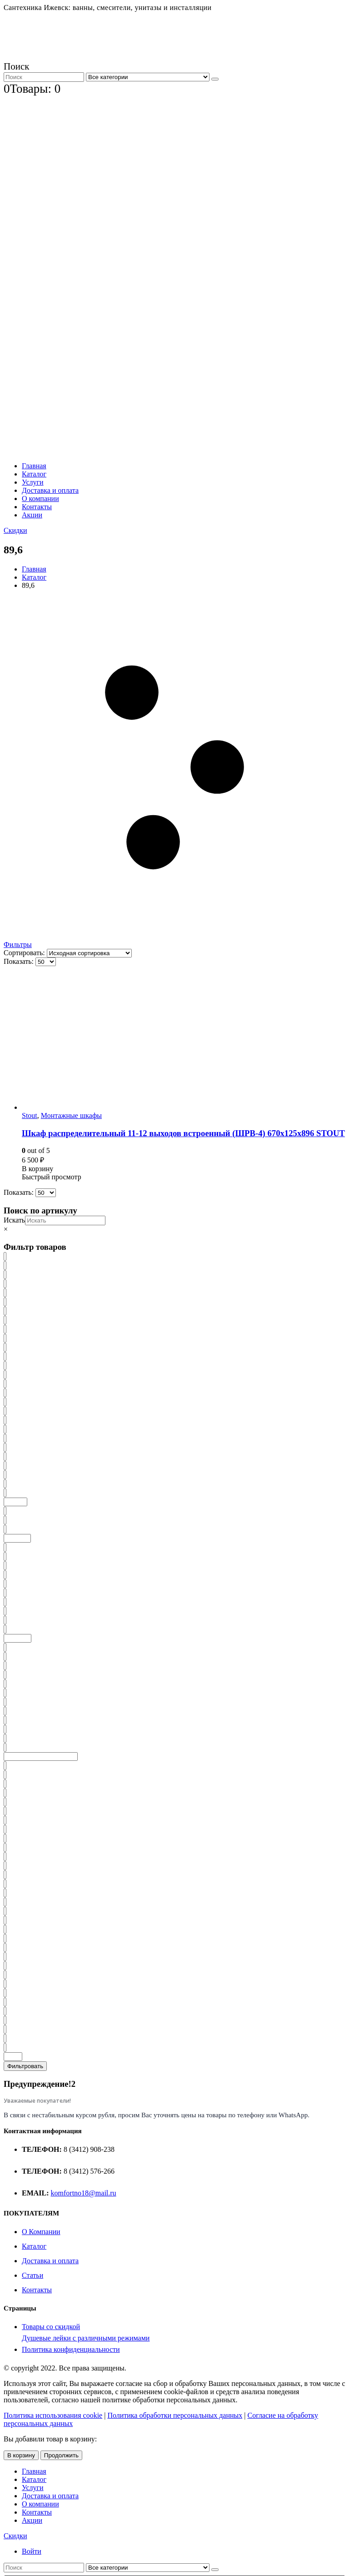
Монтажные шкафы (71, 1115)
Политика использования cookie (53, 2415)
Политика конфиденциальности (71, 2349)
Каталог (34, 474)
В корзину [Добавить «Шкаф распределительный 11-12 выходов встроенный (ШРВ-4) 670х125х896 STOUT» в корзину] (37, 1169)
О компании (40, 498)
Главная (34, 466)
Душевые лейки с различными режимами (86, 2338)
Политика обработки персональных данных (174, 2415)
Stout (29, 1115)
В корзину (21, 2455)
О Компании (41, 2231)
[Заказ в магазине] (89, 953)
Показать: (19, 961)
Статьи (32, 2275)
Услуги (33, 482)
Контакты (37, 507)
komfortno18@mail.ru (83, 2193)
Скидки (15, 530)
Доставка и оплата (50, 490)
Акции (32, 515)
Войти (31, 2551)
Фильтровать (25, 2066)
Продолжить (61, 2455)
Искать (14, 1220)
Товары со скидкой (51, 2326)
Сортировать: (25, 953)
